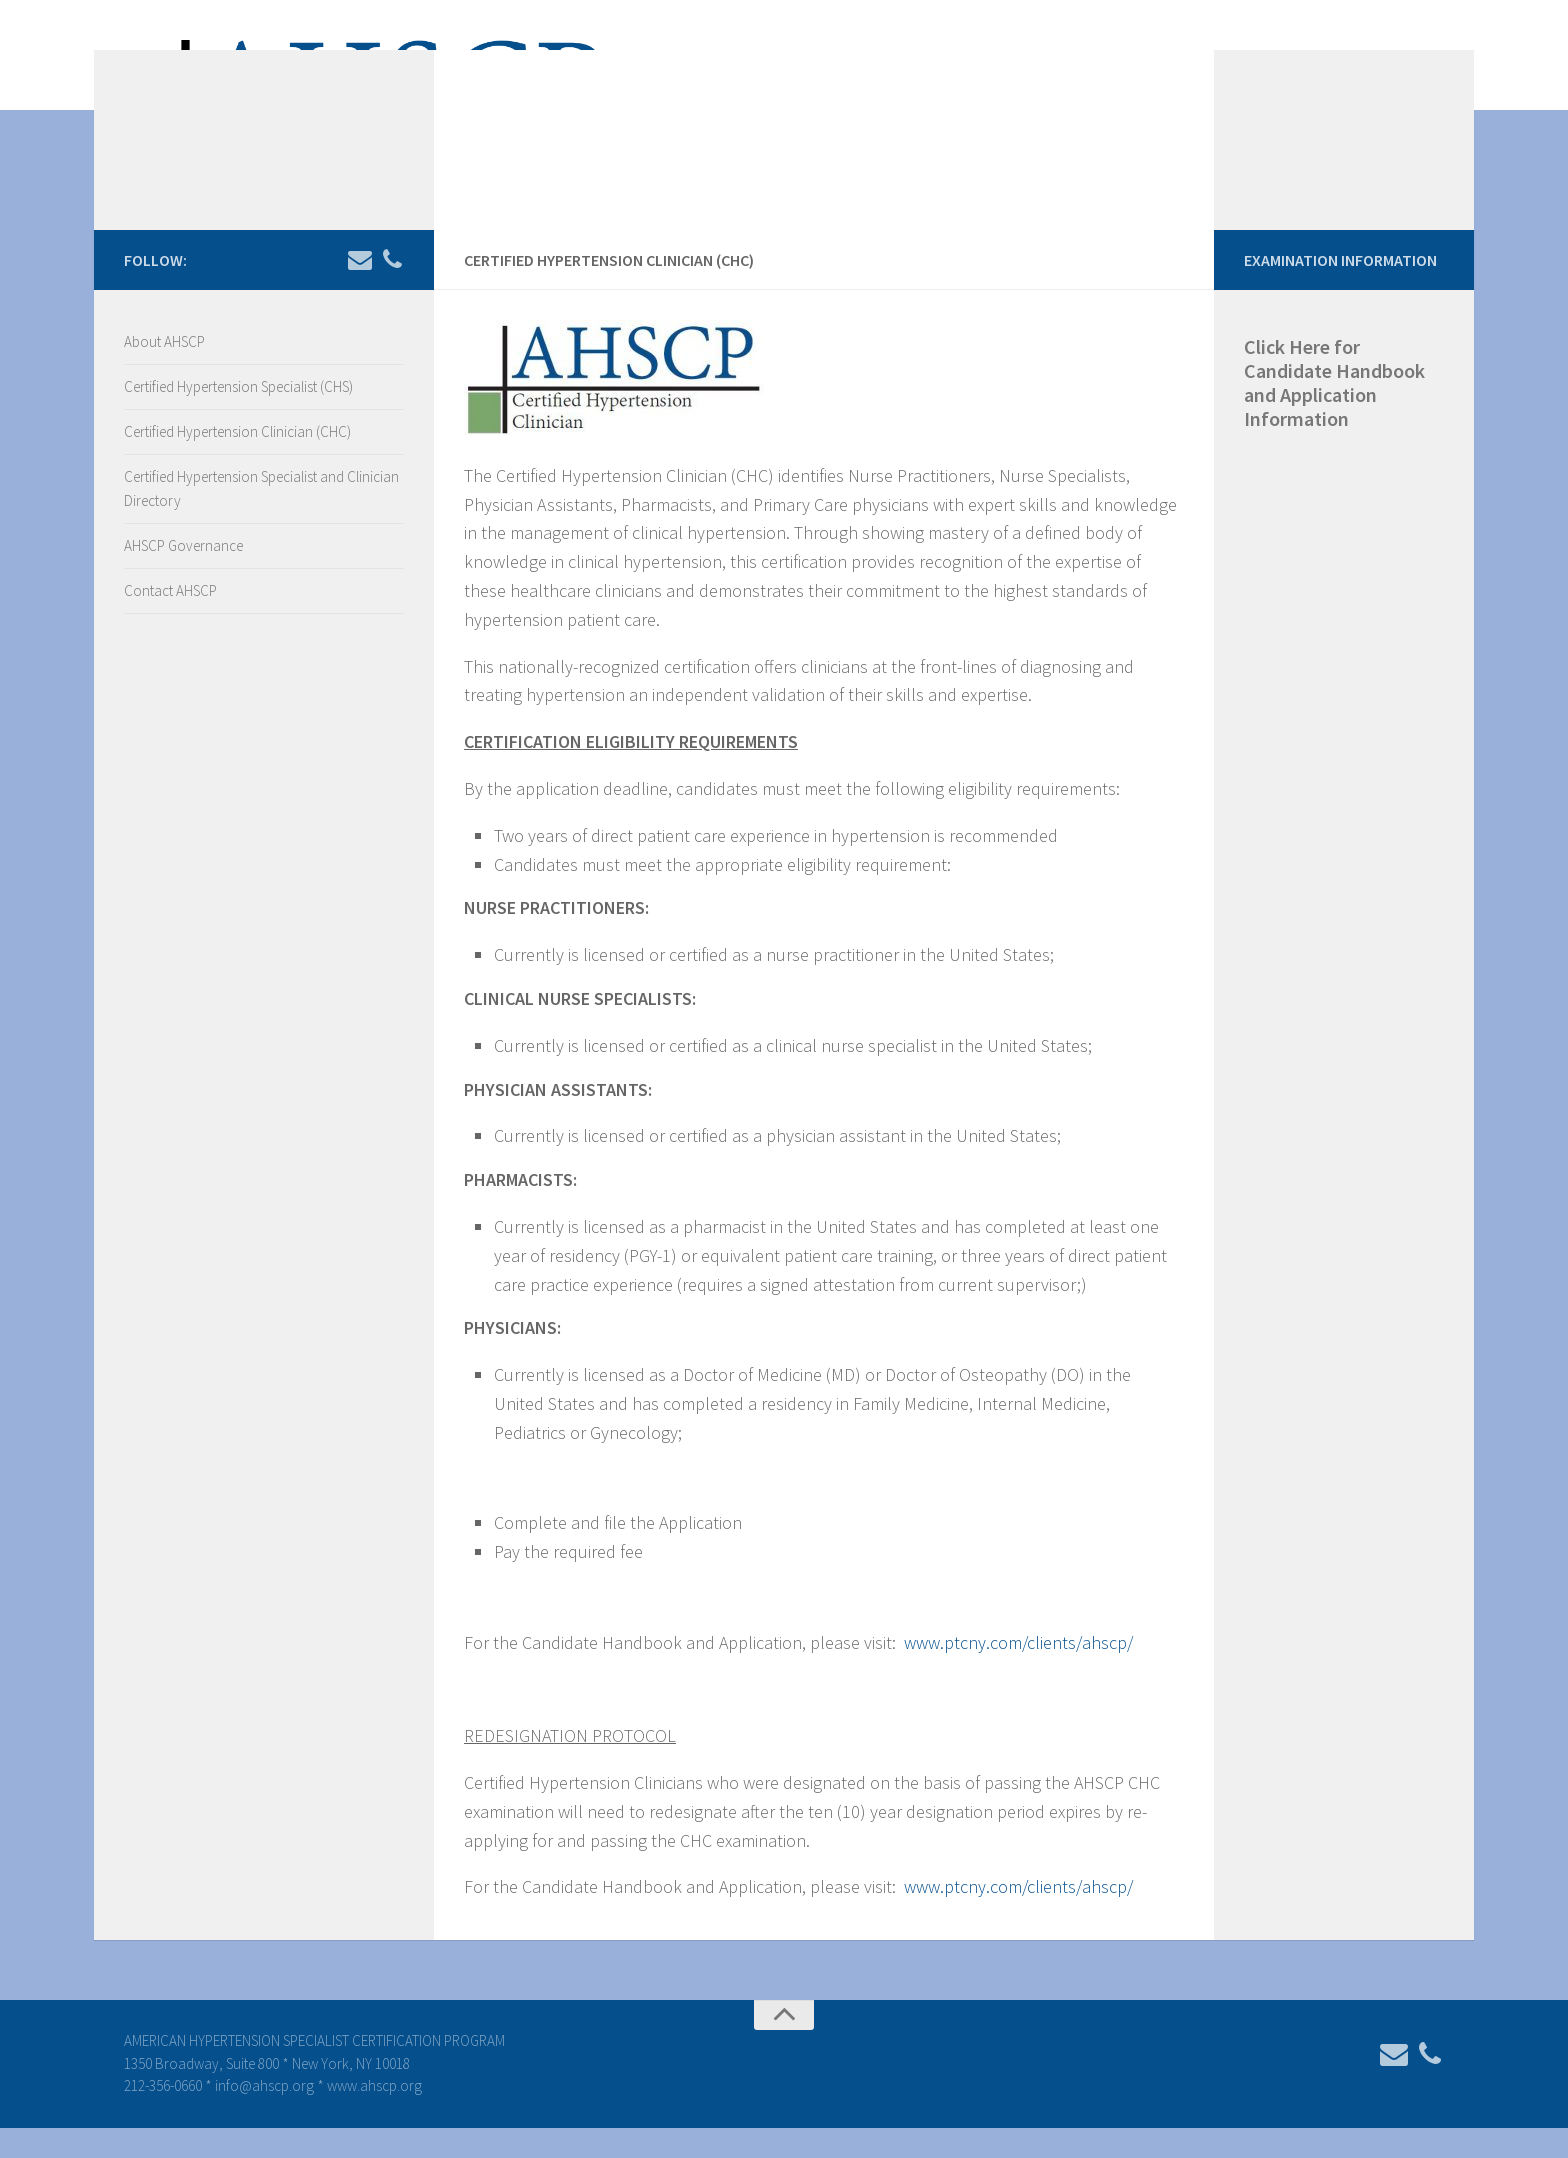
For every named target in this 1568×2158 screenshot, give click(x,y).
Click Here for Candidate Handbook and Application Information (1334, 412)
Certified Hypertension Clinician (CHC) (237, 461)
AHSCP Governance (183, 575)
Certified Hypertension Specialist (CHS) (238, 416)
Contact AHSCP (170, 620)
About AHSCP (164, 371)
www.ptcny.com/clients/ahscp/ (1018, 1672)
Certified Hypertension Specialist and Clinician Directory (261, 518)
